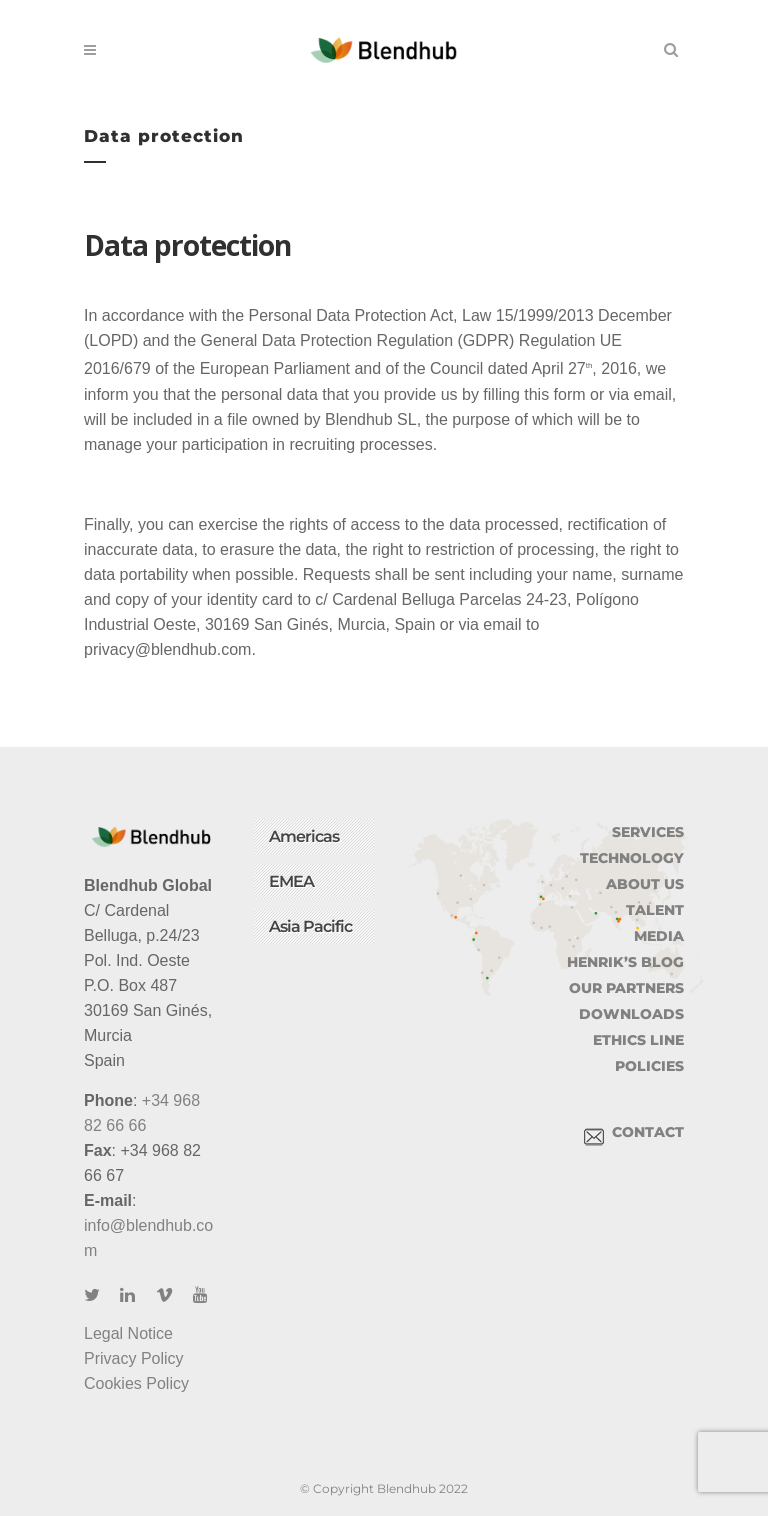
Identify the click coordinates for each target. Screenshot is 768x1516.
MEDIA (659, 936)
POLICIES (649, 1066)
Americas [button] (304, 836)
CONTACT (634, 1132)
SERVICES (648, 832)
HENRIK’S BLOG (625, 962)
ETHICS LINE (638, 1040)
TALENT (655, 910)
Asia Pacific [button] (310, 926)
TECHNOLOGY (632, 858)
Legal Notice (128, 1333)
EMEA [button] (291, 881)
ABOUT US (645, 884)
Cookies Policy (136, 1383)
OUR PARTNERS (626, 988)
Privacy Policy (134, 1358)
